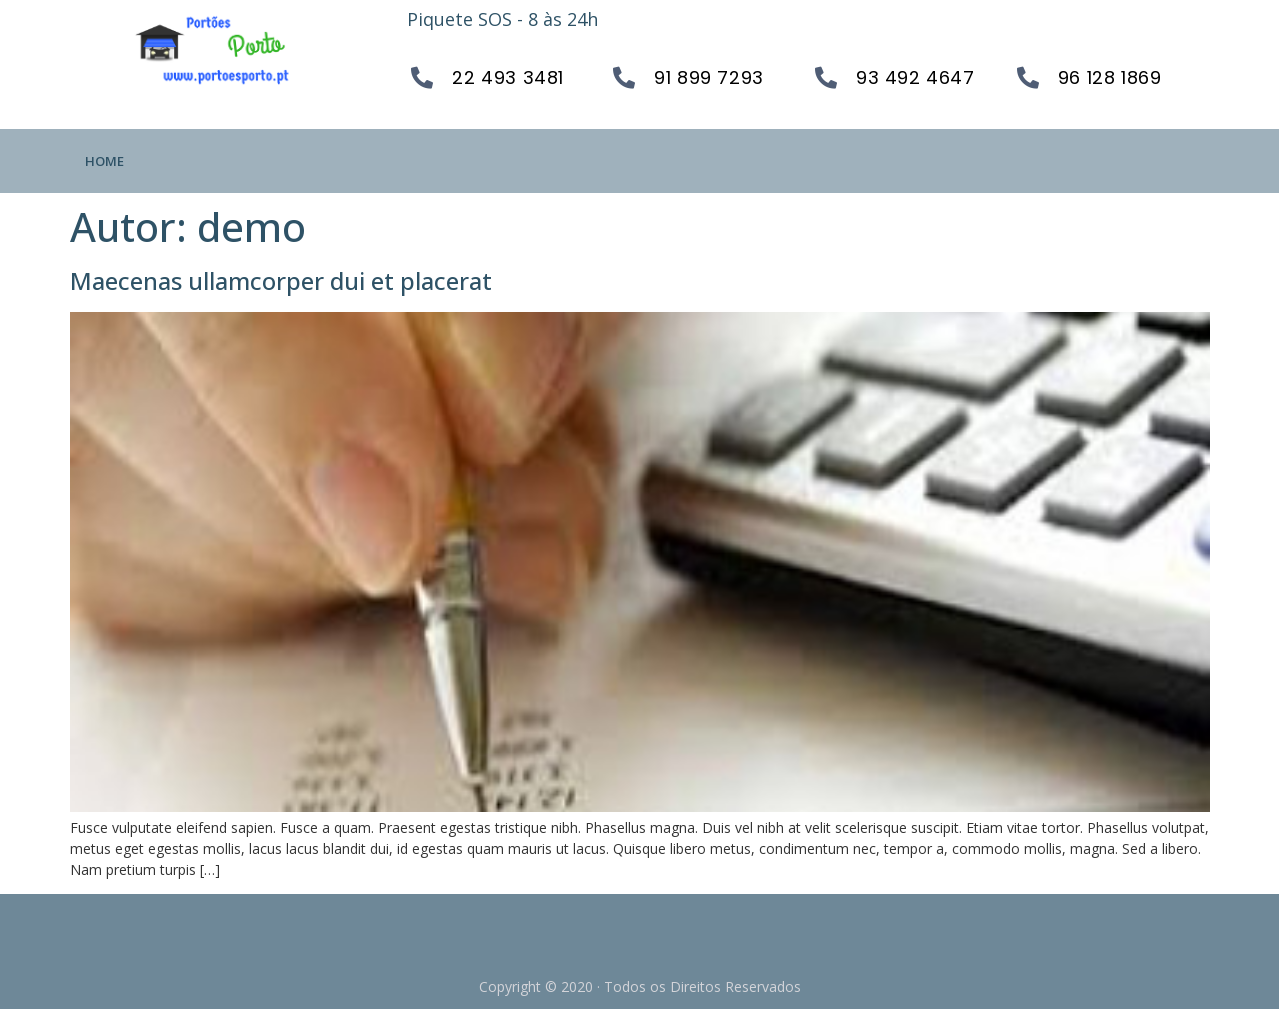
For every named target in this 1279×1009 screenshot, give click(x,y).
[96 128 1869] (1028, 78)
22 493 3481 (508, 77)
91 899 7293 (709, 77)
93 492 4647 (915, 77)
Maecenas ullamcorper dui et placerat (281, 280)
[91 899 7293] (624, 78)
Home (104, 161)
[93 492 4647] (826, 78)
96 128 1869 (1110, 77)
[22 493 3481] (422, 78)
